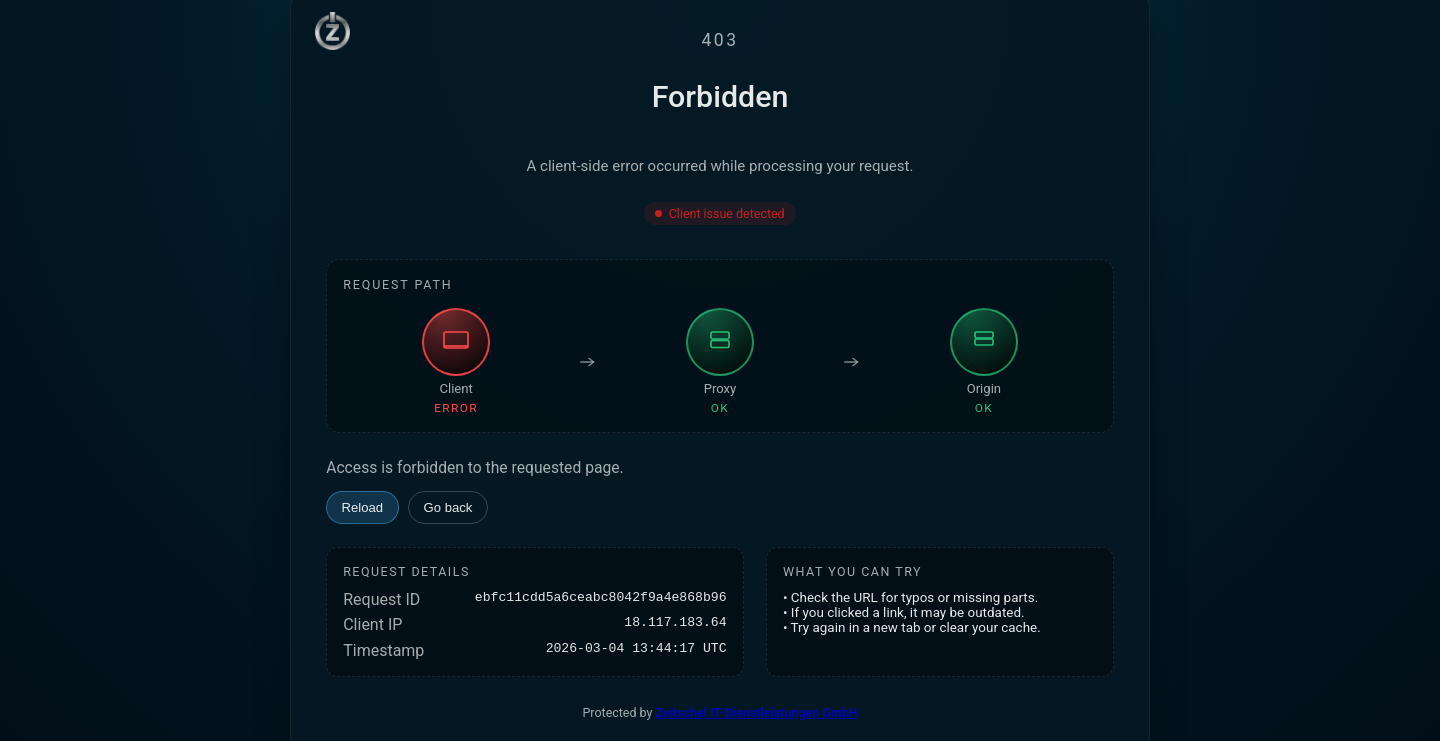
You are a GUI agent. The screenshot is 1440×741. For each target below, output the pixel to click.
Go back (448, 507)
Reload (363, 507)
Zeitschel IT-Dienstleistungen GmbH (757, 712)
